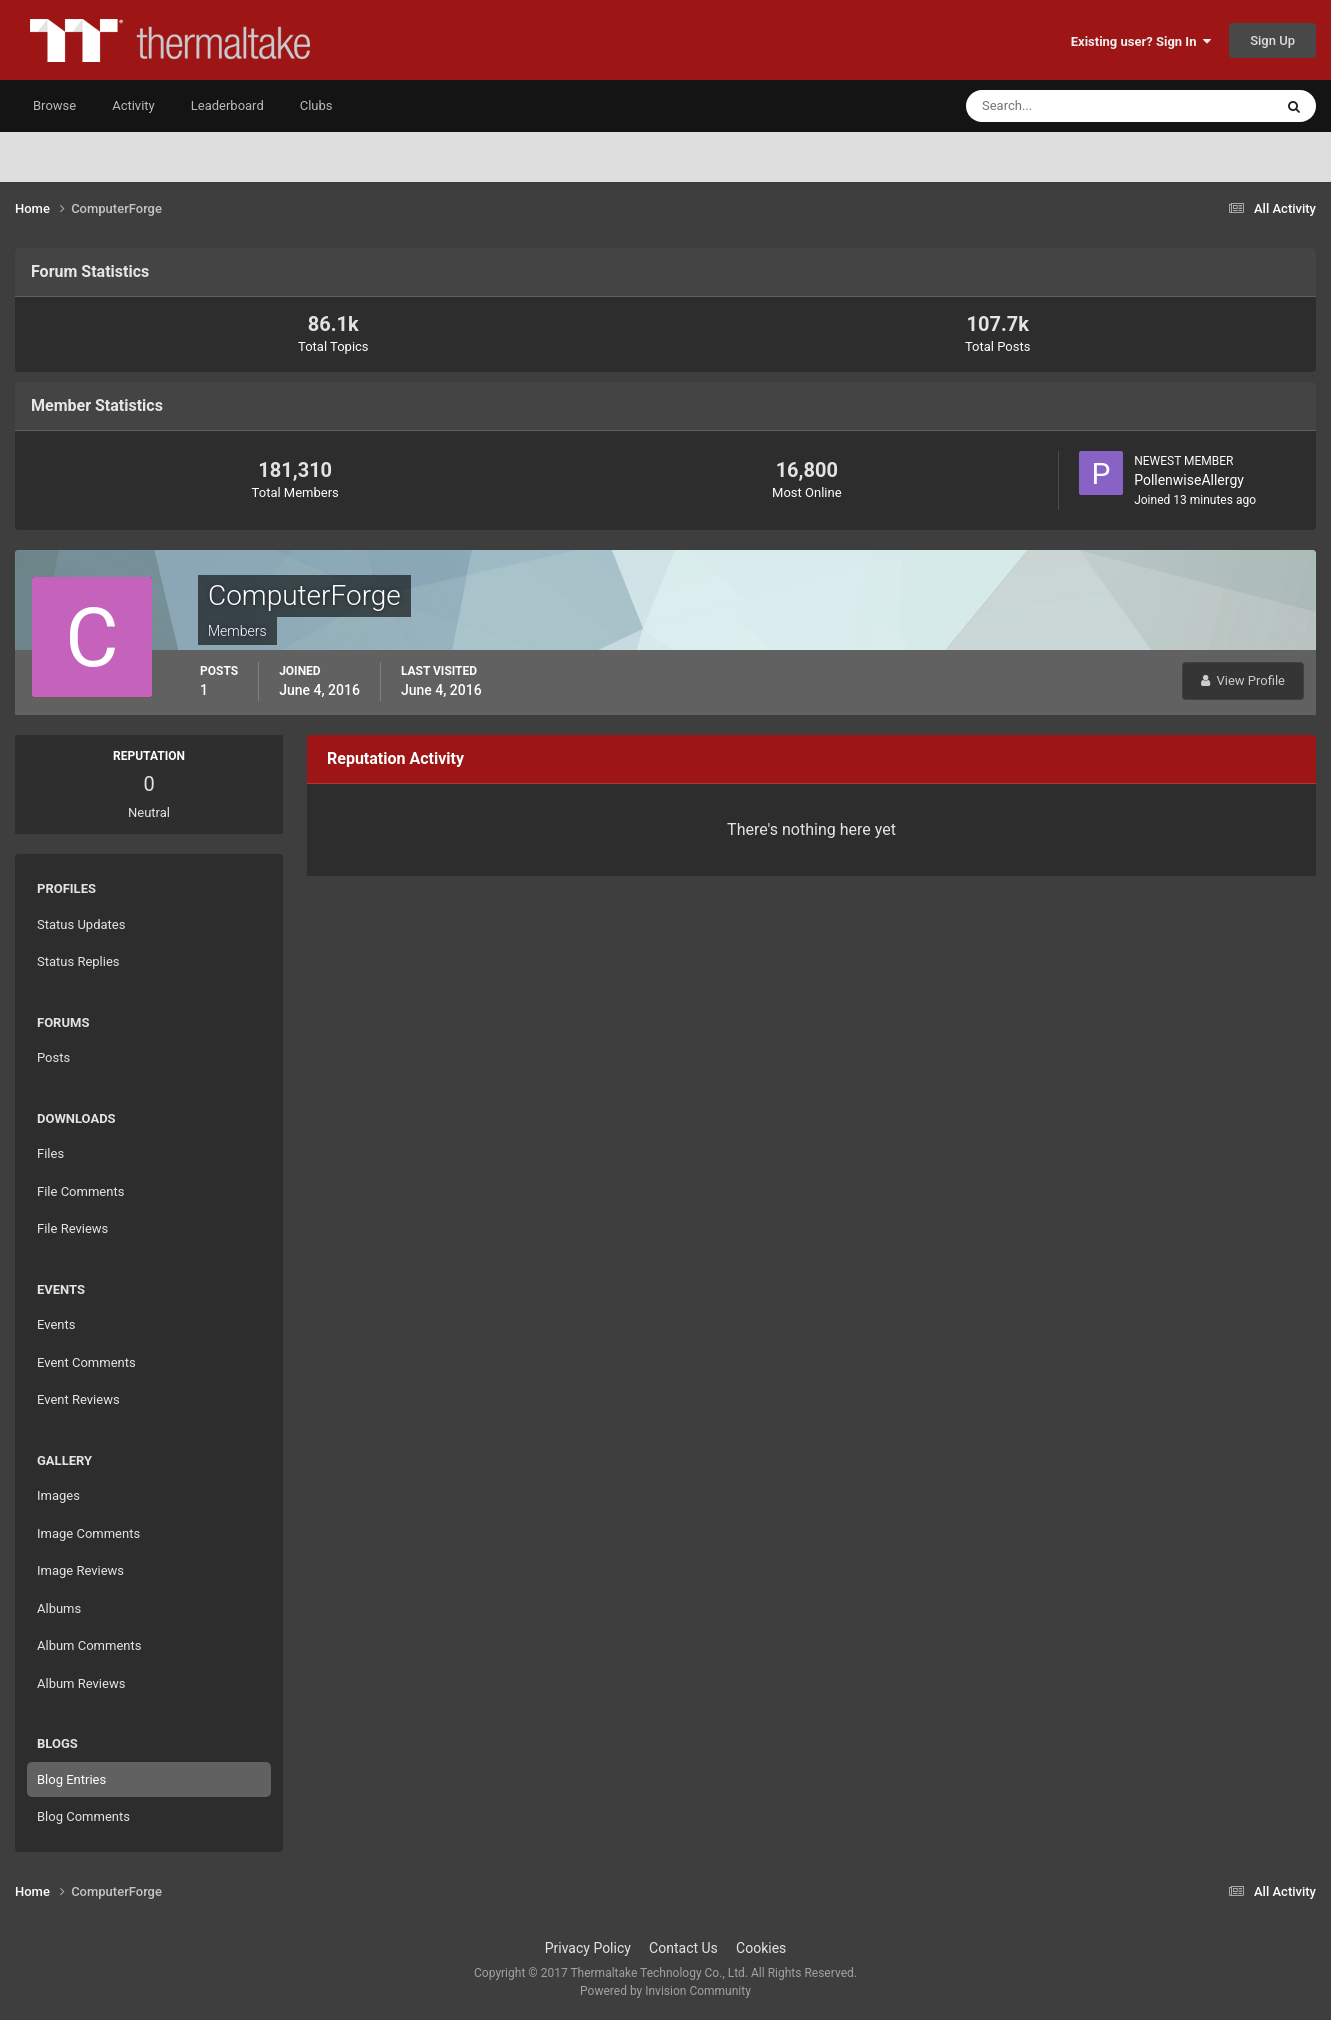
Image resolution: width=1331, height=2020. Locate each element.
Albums (59, 1608)
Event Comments (86, 1362)
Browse (54, 105)
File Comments (80, 1191)
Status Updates (81, 924)
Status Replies (78, 961)
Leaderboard (227, 105)
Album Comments (89, 1645)
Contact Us (683, 1948)
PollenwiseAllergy (1189, 480)
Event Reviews (78, 1399)
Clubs (316, 105)
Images (58, 1495)
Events (56, 1324)
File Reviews (72, 1228)
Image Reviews (80, 1570)
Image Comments (88, 1533)
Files (50, 1153)
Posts (53, 1057)
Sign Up (1272, 40)
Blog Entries (71, 1779)
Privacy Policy (588, 1948)
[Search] (1058, 106)
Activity (133, 105)
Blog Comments (83, 1816)
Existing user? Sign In (1141, 41)
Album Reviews (81, 1683)
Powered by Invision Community (665, 1991)
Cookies (761, 1948)
